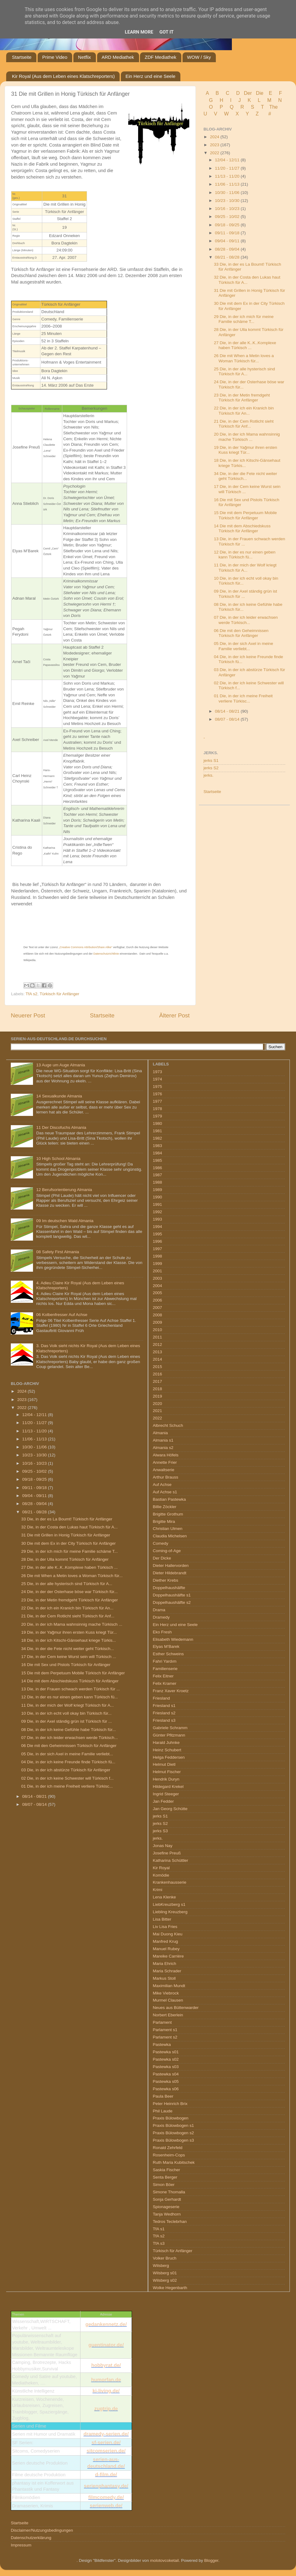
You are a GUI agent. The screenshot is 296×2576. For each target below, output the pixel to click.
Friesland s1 (164, 1705)
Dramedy (161, 1617)
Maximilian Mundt (169, 1985)
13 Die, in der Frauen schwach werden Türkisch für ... (70, 1689)
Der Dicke (162, 1558)
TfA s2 (31, 994)
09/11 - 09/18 (227, 233)
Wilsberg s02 (165, 2280)
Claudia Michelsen (170, 1536)
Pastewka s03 (166, 2066)
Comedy (160, 1543)
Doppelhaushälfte (169, 1587)
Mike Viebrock (166, 1993)
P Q (227, 107)
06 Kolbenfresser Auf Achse (61, 1314)
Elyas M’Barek (166, 1646)
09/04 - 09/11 (227, 241)
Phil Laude (163, 2111)
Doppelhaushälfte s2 (172, 1602)
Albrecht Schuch (168, 1425)
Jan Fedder (163, 1801)
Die (259, 93)
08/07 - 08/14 (227, 719)
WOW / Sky (199, 57)
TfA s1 (159, 2229)
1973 (157, 1071)
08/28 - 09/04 (227, 249)
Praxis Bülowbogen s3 (173, 2140)
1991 (157, 1204)
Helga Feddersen (169, 1757)
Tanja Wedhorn (167, 2214)
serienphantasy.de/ (106, 2486)
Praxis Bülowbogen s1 (173, 2125)
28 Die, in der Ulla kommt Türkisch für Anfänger (65, 1559)
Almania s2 (163, 1447)
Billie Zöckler (165, 1506)
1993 (157, 1219)
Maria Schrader (167, 1971)
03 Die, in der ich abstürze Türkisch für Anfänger (65, 1770)
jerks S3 (160, 1831)
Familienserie (165, 1668)
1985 (157, 1160)
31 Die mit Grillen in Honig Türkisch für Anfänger (65, 1535)
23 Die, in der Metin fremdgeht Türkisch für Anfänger (242, 397)
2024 (215, 137)
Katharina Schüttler (170, 1860)
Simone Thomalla (169, 2192)
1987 (157, 1175)
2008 (157, 1315)
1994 (157, 1226)
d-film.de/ (106, 2474)
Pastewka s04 (166, 2074)
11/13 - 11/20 (227, 176)
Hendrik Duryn (166, 1779)
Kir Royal (161, 1868)
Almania (160, 1433)
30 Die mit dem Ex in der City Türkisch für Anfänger (68, 1543)
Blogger (211, 2560)
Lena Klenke (164, 1897)
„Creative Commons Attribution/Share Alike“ (85, 947)
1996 (157, 1241)
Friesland (161, 1698)
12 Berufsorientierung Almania (64, 1189)
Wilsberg (161, 2265)
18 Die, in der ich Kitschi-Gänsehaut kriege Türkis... (68, 1640)
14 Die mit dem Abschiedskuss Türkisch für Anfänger (242, 528)
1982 (157, 1138)
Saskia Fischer (166, 2169)
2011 (157, 1337)
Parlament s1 (165, 2029)
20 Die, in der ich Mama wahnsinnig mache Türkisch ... (247, 436)
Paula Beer (163, 2096)
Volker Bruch (165, 2258)
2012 (157, 1344)
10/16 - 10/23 (227, 208)
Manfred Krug (165, 1941)
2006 (157, 1300)
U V (211, 113)
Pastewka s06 (166, 2089)
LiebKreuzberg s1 (169, 1904)
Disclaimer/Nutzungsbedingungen (42, 2530)
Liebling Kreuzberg (170, 1912)
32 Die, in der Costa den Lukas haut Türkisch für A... (247, 279)
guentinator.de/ (106, 2345)
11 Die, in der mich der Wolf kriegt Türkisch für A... (245, 567)
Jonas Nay (163, 1845)
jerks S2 (211, 768)
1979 (157, 1116)
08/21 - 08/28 (227, 257)
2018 (157, 1389)
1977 (157, 1101)
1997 (157, 1248)
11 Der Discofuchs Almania (61, 1127)
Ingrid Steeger (166, 1794)
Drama (159, 1610)
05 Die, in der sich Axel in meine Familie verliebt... (243, 646)
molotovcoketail (164, 2560)
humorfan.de (106, 2379)
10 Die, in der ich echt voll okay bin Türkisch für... (66, 1713)
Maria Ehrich (164, 1963)
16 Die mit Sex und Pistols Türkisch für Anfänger (65, 1664)
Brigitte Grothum (168, 1514)
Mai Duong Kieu (168, 1934)
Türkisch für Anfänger (59, 994)
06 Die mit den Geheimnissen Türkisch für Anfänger (241, 633)
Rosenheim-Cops (169, 2155)
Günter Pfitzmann (169, 1735)
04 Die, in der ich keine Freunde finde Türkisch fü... (68, 1762)
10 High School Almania (58, 1158)
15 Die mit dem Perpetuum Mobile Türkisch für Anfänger (245, 515)
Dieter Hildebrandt (170, 1573)
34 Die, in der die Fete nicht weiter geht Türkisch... (245, 476)
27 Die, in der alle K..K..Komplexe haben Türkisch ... (245, 345)
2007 (157, 1307)
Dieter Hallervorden (171, 1565)
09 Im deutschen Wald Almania (64, 1220)
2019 (157, 1396)
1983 (157, 1145)
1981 (157, 1131)
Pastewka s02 (166, 2059)
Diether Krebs (166, 1580)
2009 (157, 1322)
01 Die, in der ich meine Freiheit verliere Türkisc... (243, 698)
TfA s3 (159, 2243)
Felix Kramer (165, 1683)
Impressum (21, 2545)
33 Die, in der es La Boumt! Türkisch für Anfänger (66, 1519)
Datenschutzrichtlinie (106, 953)
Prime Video (54, 57)
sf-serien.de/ (106, 2442)
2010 (157, 1329)
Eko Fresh (162, 1632)
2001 (157, 1271)
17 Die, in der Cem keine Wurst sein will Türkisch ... (68, 1656)
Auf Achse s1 (165, 1492)
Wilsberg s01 (165, 2273)
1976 (157, 1094)
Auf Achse (162, 1484)
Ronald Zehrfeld (168, 2147)
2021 (157, 1410)
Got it (166, 32)
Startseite (21, 57)
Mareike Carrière (168, 1956)
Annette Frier (165, 1462)
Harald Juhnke (166, 1742)
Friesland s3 (164, 1720)
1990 (157, 1197)
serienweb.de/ (106, 2505)
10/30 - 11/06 (227, 192)
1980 (157, 1123)
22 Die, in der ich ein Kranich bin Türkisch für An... (244, 410)
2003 (157, 1278)
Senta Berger (165, 2177)
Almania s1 (163, 1440)
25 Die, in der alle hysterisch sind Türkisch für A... (244, 371)
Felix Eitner (163, 1676)
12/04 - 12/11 (227, 160)
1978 (157, 1108)
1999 (157, 1263)
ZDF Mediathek (160, 57)
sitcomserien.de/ (106, 2450)
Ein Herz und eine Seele (150, 76)
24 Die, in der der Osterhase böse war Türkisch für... (69, 1591)
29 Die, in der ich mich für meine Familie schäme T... (244, 319)
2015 (157, 1366)
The (273, 107)
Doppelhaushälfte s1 (172, 1595)
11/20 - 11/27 (227, 168)
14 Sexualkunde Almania (59, 1096)
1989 (157, 1189)
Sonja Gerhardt (167, 2199)
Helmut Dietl (164, 1764)
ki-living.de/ (106, 2390)
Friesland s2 (164, 1713)
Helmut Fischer (167, 1771)
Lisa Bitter (162, 1919)
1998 (157, 1256)
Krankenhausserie (170, 1882)
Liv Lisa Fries (165, 1926)
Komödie (161, 1875)
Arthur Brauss (166, 1477)
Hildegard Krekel (168, 1786)
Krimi (157, 1889)
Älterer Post (174, 1015)
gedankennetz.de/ (106, 2324)
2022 (215, 153)
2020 (157, 1403)
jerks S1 (211, 760)
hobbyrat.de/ (106, 2365)
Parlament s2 (165, 2037)
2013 (157, 1352)
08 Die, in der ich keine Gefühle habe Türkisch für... (68, 1729)
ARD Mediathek (118, 57)
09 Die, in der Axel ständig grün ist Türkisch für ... (66, 1721)
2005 (157, 1292)
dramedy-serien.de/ (106, 2434)
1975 (157, 1086)
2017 (157, 1381)
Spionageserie (166, 2206)
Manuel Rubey (166, 1948)
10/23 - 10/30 (227, 200)
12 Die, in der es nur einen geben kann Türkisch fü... (245, 554)
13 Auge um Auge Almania (60, 1065)
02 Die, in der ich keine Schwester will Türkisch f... (67, 1778)
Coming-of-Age (167, 1550)
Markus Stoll (164, 1978)
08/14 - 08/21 (227, 711)
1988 (157, 1182)
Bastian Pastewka (169, 1499)
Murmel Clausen (168, 2000)
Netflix (84, 57)
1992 (157, 1212)
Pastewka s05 (166, 2081)
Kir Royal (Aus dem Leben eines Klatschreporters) (63, 76)
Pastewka (162, 2044)
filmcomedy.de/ (106, 2497)
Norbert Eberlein (168, 2015)
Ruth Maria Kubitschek (174, 2162)
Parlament (162, 2022)
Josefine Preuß (167, 1853)
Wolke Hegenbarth (170, 2287)
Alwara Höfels (166, 1455)
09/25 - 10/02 (227, 216)
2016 (157, 1374)
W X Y (237, 113)
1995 (157, 1234)
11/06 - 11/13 (227, 184)
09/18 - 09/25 (227, 225)
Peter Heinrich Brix (170, 2103)
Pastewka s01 (166, 2052)
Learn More (139, 32)
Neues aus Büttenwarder (176, 2007)
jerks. (208, 775)
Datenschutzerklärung (31, 2537)
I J (236, 100)
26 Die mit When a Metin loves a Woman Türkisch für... (244, 358)
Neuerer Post (28, 1015)
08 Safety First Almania (57, 1252)
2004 (157, 1285)
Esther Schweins (168, 1654)
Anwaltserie (164, 1469)
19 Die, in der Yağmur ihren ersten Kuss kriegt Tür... (245, 450)
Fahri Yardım (165, 1661)
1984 (157, 1153)
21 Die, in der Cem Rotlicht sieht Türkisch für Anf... (244, 424)
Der (248, 93)
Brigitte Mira (164, 1521)
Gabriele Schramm (170, 1727)
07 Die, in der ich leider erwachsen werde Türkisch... (246, 620)
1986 (157, 1167)
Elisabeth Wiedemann (173, 1639)
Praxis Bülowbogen (171, 2118)
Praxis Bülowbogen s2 (173, 2133)
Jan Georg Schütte (170, 1808)
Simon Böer (164, 2184)
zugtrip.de (106, 2408)
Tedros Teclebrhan (170, 2221)
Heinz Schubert (167, 1750)
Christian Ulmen (168, 1528)
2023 (215, 145)
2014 (157, 1359)
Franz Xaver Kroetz (171, 1690)
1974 (157, 1079)
